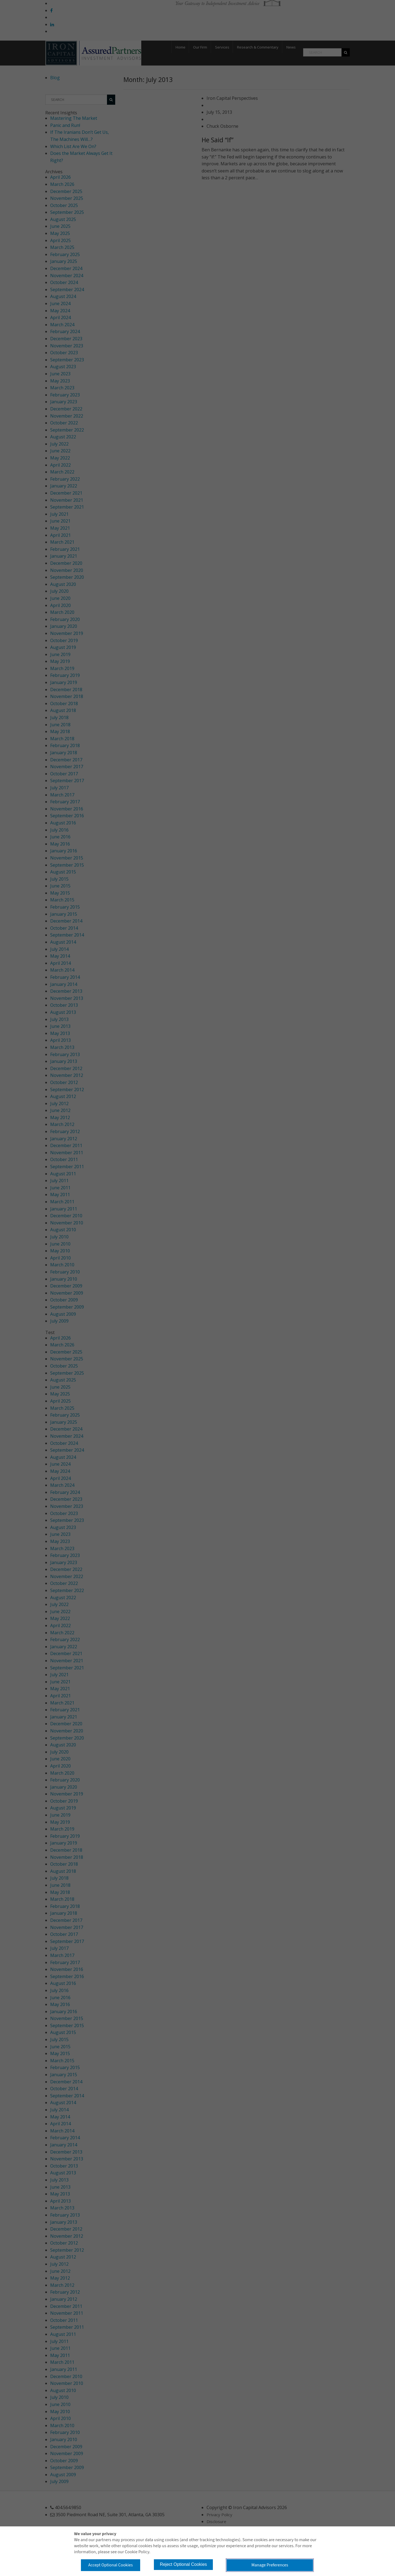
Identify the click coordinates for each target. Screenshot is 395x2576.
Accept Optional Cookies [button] (113, 2564)
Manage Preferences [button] (268, 2564)
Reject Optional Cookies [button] (190, 2563)
